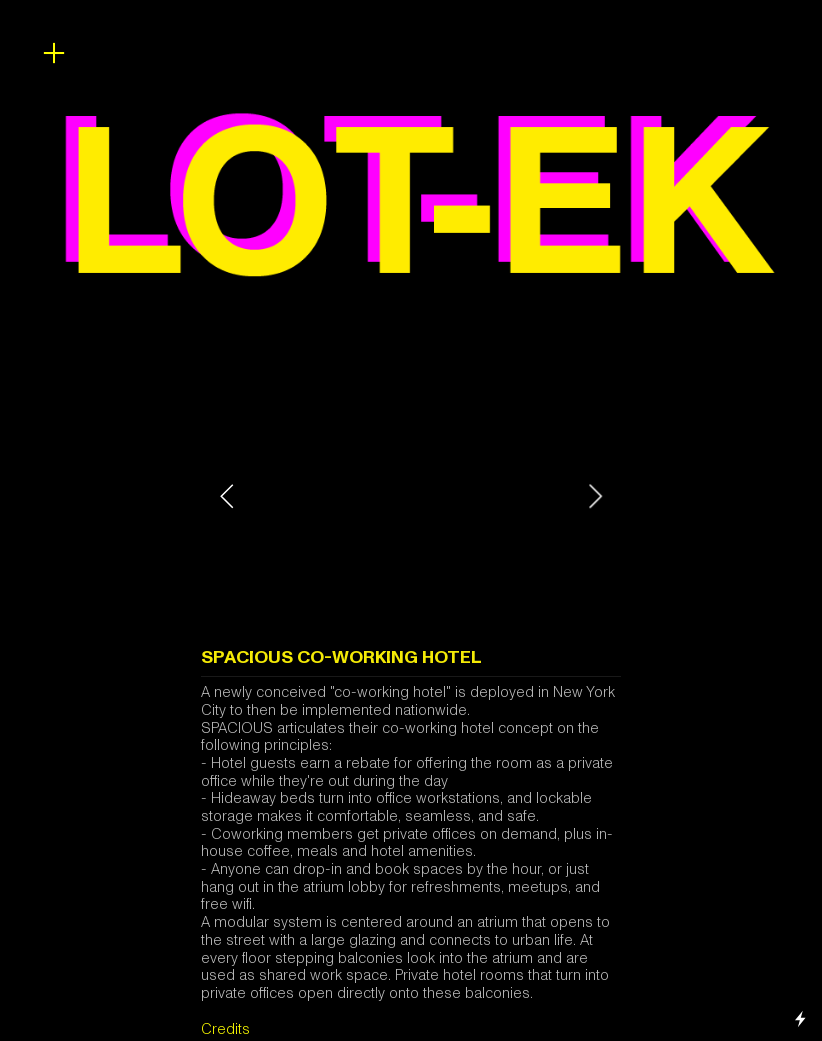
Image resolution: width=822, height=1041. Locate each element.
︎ (54, 53)
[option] (410, 496)
